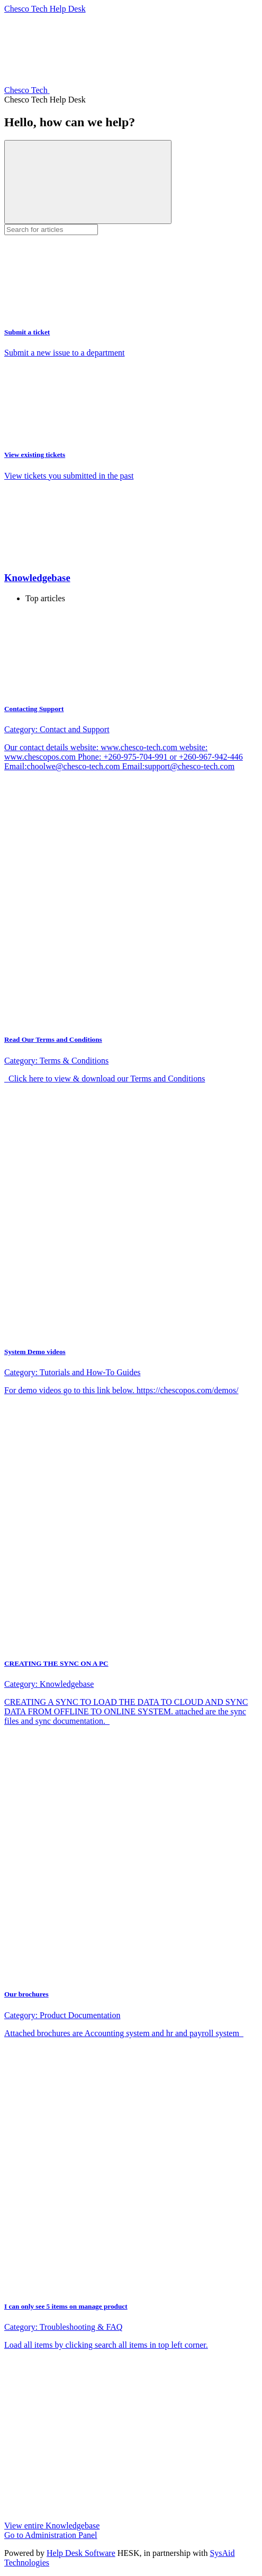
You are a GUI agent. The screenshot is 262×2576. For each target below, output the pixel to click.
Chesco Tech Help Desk (45, 8)
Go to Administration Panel (50, 2535)
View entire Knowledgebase (52, 2525)
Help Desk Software (81, 2553)
